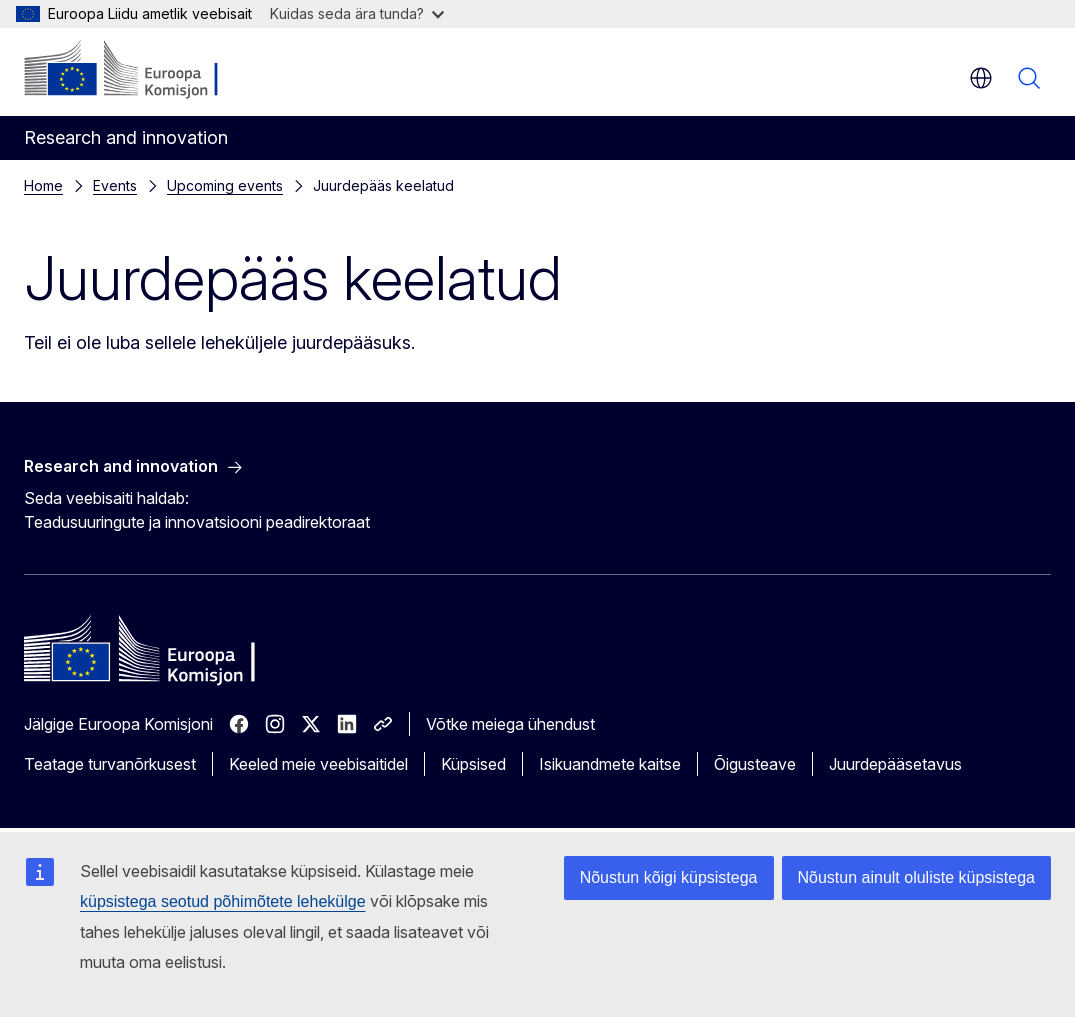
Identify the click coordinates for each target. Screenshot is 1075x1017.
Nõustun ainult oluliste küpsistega (916, 877)
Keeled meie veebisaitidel (318, 764)
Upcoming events (225, 185)
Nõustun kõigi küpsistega (669, 877)
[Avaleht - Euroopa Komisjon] (145, 70)
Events (115, 185)
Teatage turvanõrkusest (110, 764)
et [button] (981, 78)
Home (43, 185)
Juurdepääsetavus (895, 764)
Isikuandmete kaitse (610, 764)
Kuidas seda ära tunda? (357, 13)
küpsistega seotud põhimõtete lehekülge (223, 901)
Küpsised (473, 764)
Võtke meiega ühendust (510, 724)
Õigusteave (755, 764)
